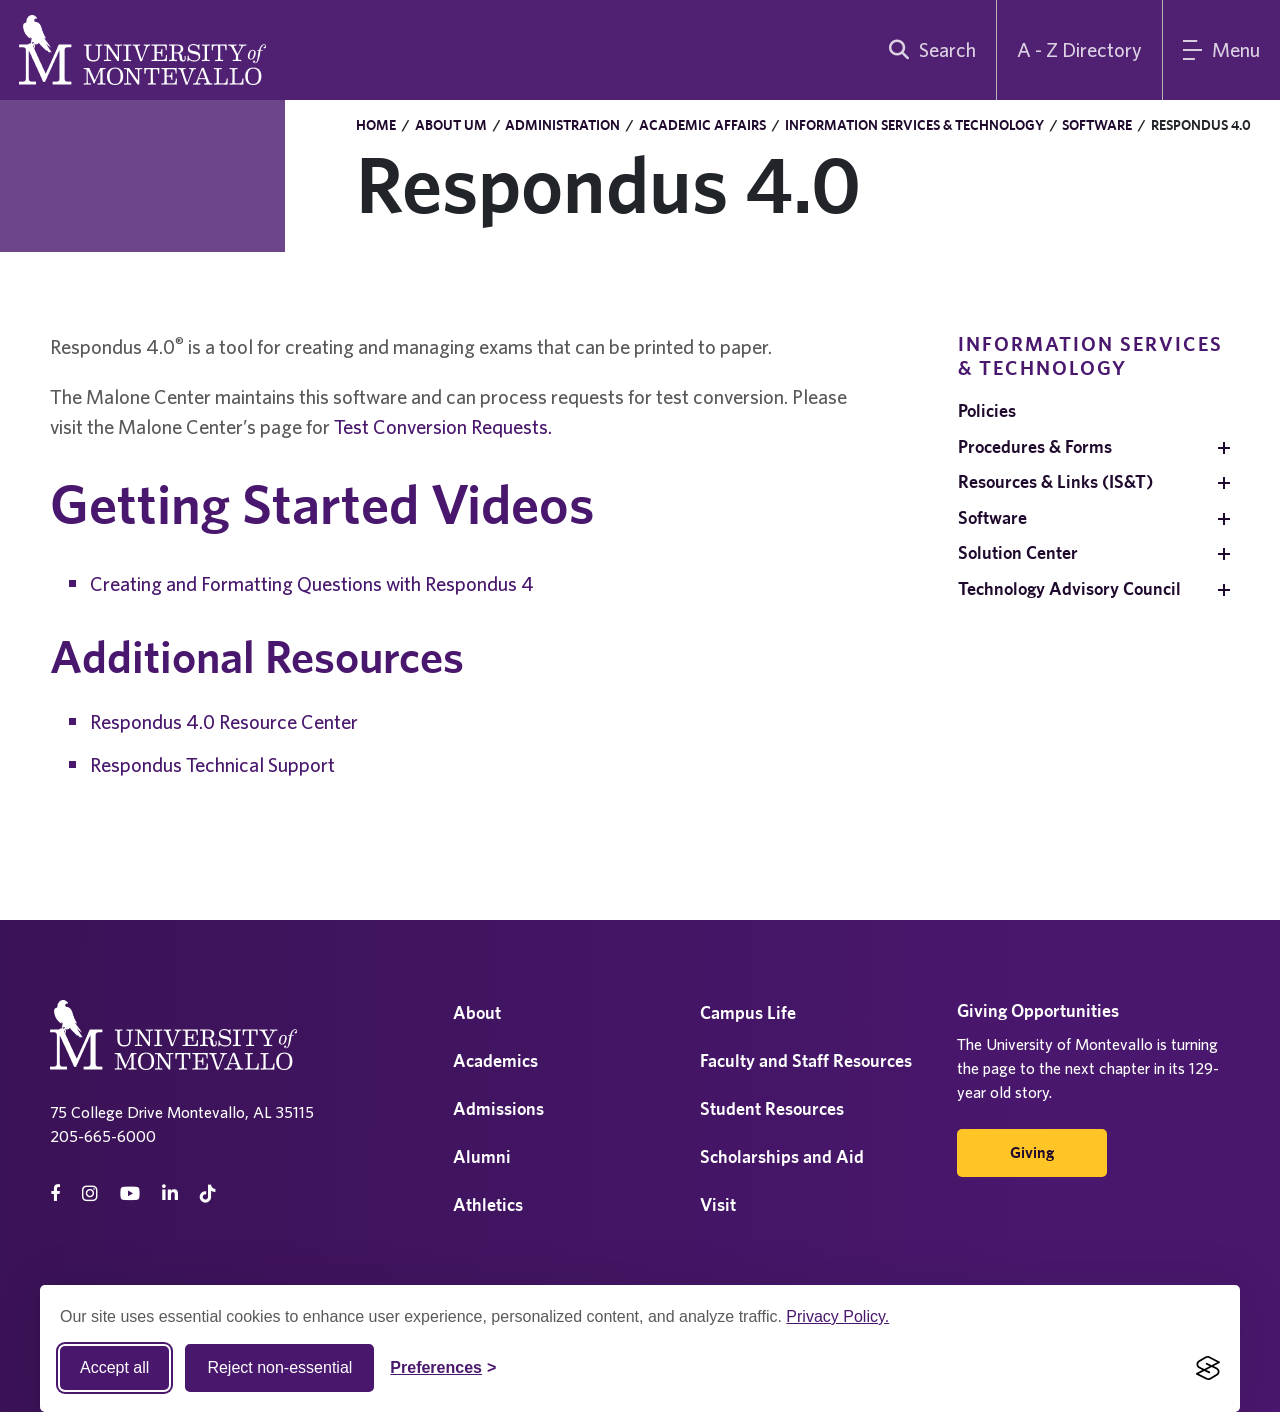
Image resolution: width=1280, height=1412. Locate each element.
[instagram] (90, 1193)
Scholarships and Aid (782, 1156)
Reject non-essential (279, 1367)
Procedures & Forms (1035, 446)
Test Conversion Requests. (443, 426)
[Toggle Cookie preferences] (443, 1368)
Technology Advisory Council (1069, 588)
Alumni (482, 1156)
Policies (987, 410)
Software (1097, 125)
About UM (451, 125)
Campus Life (748, 1012)
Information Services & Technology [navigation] (1090, 355)
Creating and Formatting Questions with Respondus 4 (312, 583)
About (477, 1012)
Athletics (488, 1204)
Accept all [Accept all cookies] (114, 1367)
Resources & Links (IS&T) (1055, 481)
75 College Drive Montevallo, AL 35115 (182, 1112)
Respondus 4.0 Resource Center (224, 721)
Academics (495, 1060)
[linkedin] (170, 1193)
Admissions (498, 1108)
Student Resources (772, 1108)
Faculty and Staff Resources (806, 1060)
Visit (718, 1204)
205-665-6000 (103, 1136)
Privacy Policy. (837, 1316)
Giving (1032, 1152)
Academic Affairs (702, 125)
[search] (928, 50)
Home (376, 125)
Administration (562, 125)
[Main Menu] (1221, 50)
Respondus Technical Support (212, 764)
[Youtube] (130, 1193)
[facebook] (55, 1193)
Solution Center (1018, 552)
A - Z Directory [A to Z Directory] (1079, 49)
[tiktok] (208, 1193)
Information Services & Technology (914, 125)
